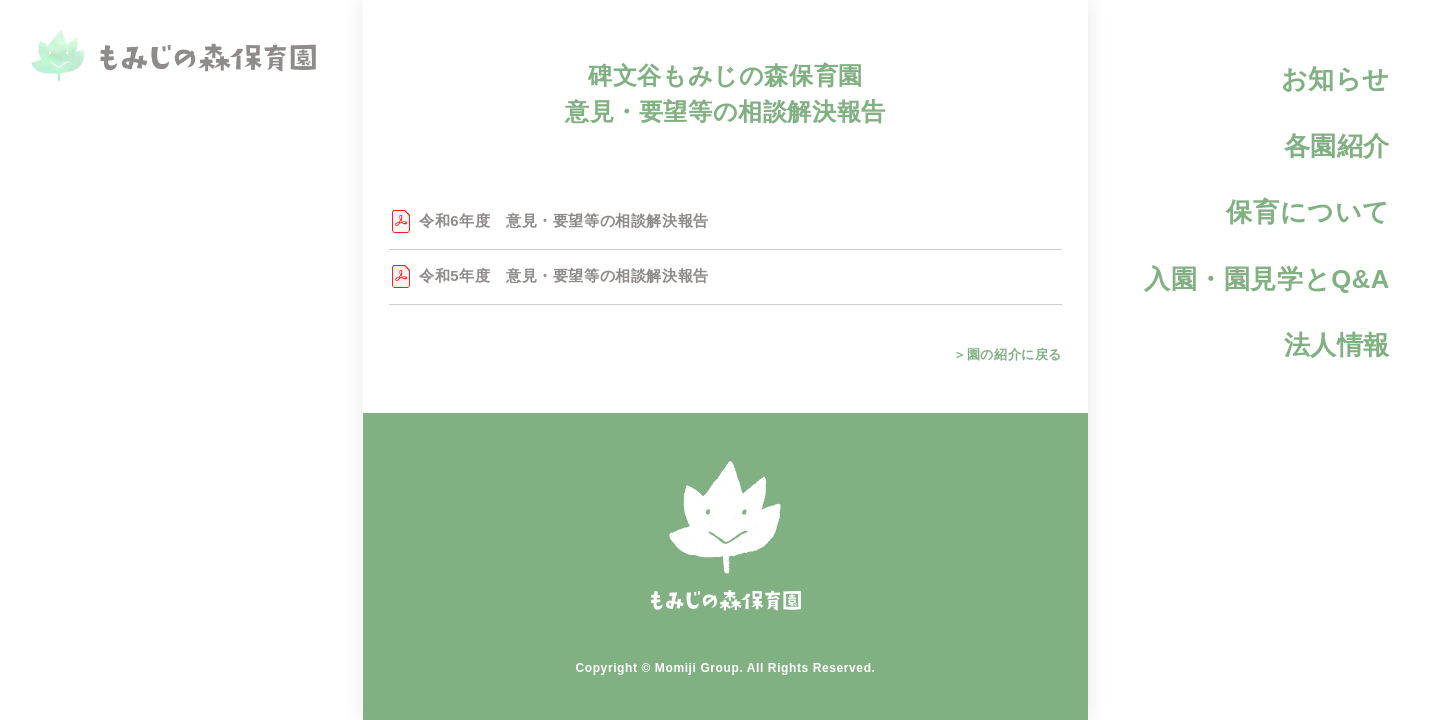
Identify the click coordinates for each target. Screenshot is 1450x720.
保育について (1308, 212)
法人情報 (1337, 345)
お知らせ (1335, 79)
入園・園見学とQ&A (1267, 279)
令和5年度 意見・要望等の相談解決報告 (564, 275)
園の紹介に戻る (1013, 354)
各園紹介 (1337, 146)
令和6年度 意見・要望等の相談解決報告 (564, 220)
